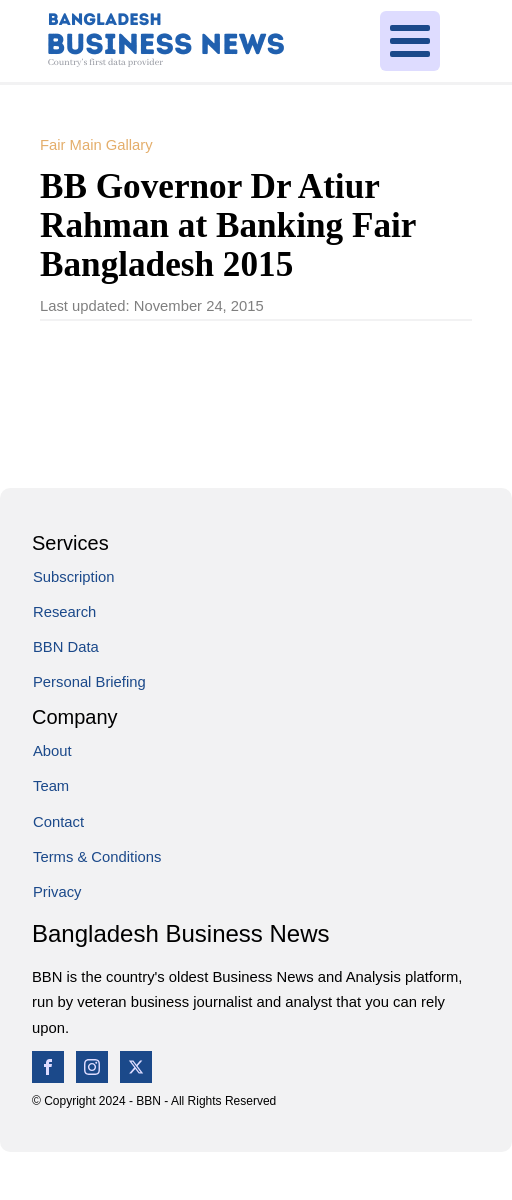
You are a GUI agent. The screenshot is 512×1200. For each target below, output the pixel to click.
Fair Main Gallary (96, 145)
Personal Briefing (89, 682)
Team (51, 786)
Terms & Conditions (97, 857)
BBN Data (66, 647)
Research (64, 612)
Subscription (73, 577)
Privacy (57, 892)
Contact (58, 822)
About (52, 751)
